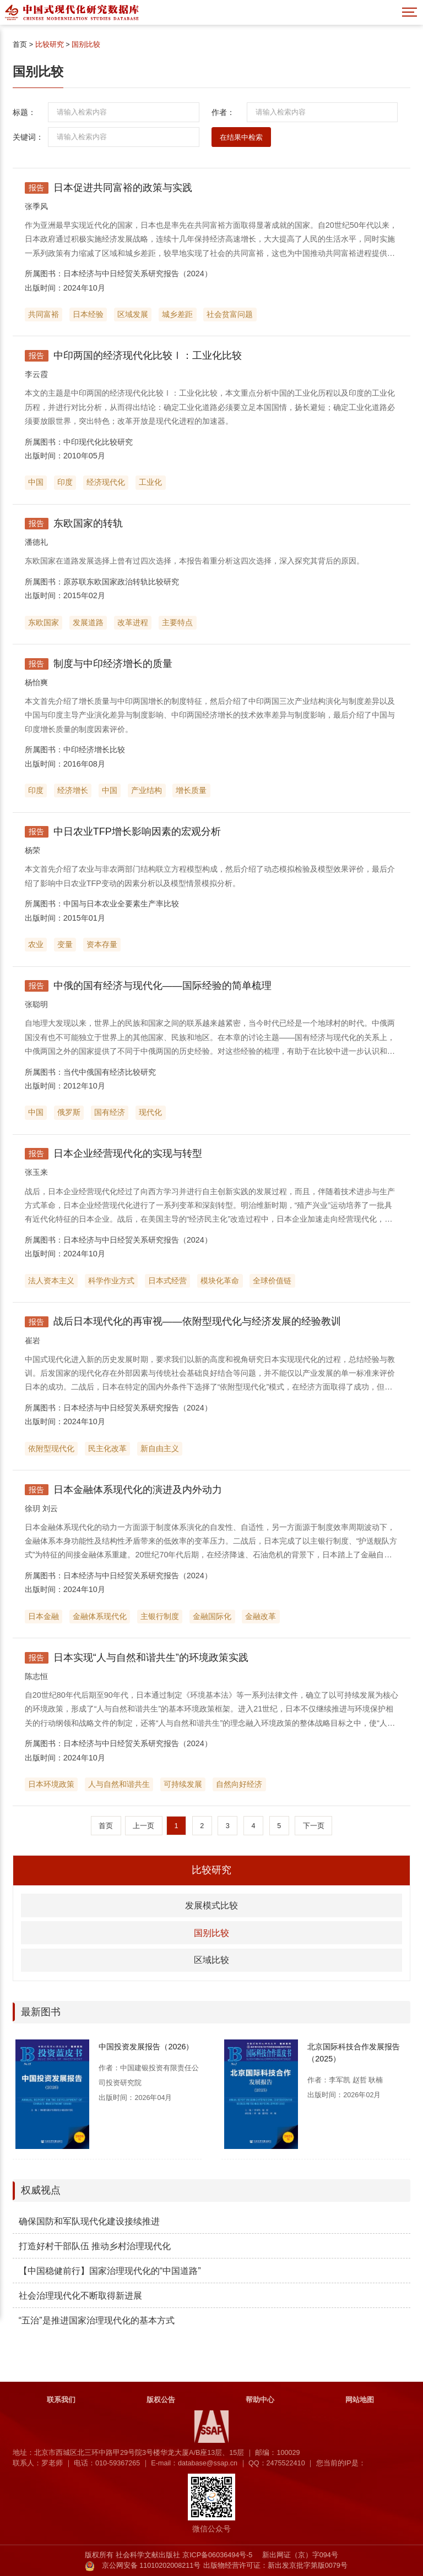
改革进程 (132, 622)
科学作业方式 (111, 1280)
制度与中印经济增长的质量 (112, 663)
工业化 (150, 482)
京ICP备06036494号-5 (217, 2555)
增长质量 (191, 790)
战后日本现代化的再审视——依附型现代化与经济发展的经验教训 (197, 1321)
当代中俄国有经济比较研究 (109, 1072)
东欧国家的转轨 (88, 523)
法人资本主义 (51, 1280)
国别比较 (86, 44)
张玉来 (36, 1172)
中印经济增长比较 (94, 749)
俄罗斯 (68, 1112)
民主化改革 (107, 1448)
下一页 (313, 1826)
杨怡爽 (36, 682)
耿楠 (375, 2080)
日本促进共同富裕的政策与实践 (122, 187)
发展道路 (88, 622)
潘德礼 (36, 542)
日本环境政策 (51, 1784)
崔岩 (32, 1340)
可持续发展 (183, 1784)
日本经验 (88, 314)
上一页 (143, 1826)
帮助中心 (260, 2400)
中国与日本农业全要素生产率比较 (121, 903)
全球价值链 (272, 1280)
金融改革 (260, 1616)
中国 (36, 482)
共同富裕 (43, 314)
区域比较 (211, 1960)
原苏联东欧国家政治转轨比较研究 (121, 581)
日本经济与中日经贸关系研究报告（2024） (137, 273)
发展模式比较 (211, 1905)
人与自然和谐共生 (119, 1784)
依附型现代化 (51, 1448)
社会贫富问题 (230, 314)
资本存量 (101, 944)
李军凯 (339, 2080)
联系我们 (61, 2400)
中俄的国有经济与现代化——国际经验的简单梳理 (162, 985)
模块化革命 (219, 1280)
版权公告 (161, 2400)
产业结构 (146, 790)
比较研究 (49, 44)
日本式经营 (167, 1280)
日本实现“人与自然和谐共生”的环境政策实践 (150, 1657)
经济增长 (72, 790)
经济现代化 (105, 482)
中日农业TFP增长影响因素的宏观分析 (137, 831)
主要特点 (177, 622)
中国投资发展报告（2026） (146, 2046)
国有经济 (109, 1112)
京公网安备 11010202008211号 (151, 2565)
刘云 (50, 1508)
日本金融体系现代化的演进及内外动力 (137, 1489)
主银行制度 (159, 1616)
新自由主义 (159, 1448)
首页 (20, 44)
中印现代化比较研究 (98, 441)
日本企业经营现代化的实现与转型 (127, 1153)
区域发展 (132, 314)
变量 (65, 944)
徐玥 (32, 1508)
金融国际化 (212, 1616)
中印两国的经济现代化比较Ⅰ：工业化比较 (147, 355)
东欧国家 (43, 622)
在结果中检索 (241, 137)
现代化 (150, 1112)
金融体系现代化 (100, 1616)
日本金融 (43, 1616)
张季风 (36, 206)
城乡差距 (177, 314)
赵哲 (359, 2080)
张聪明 (36, 1004)
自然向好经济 (239, 1784)
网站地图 (359, 2400)
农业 (36, 944)
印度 (65, 482)
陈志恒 (36, 1676)
